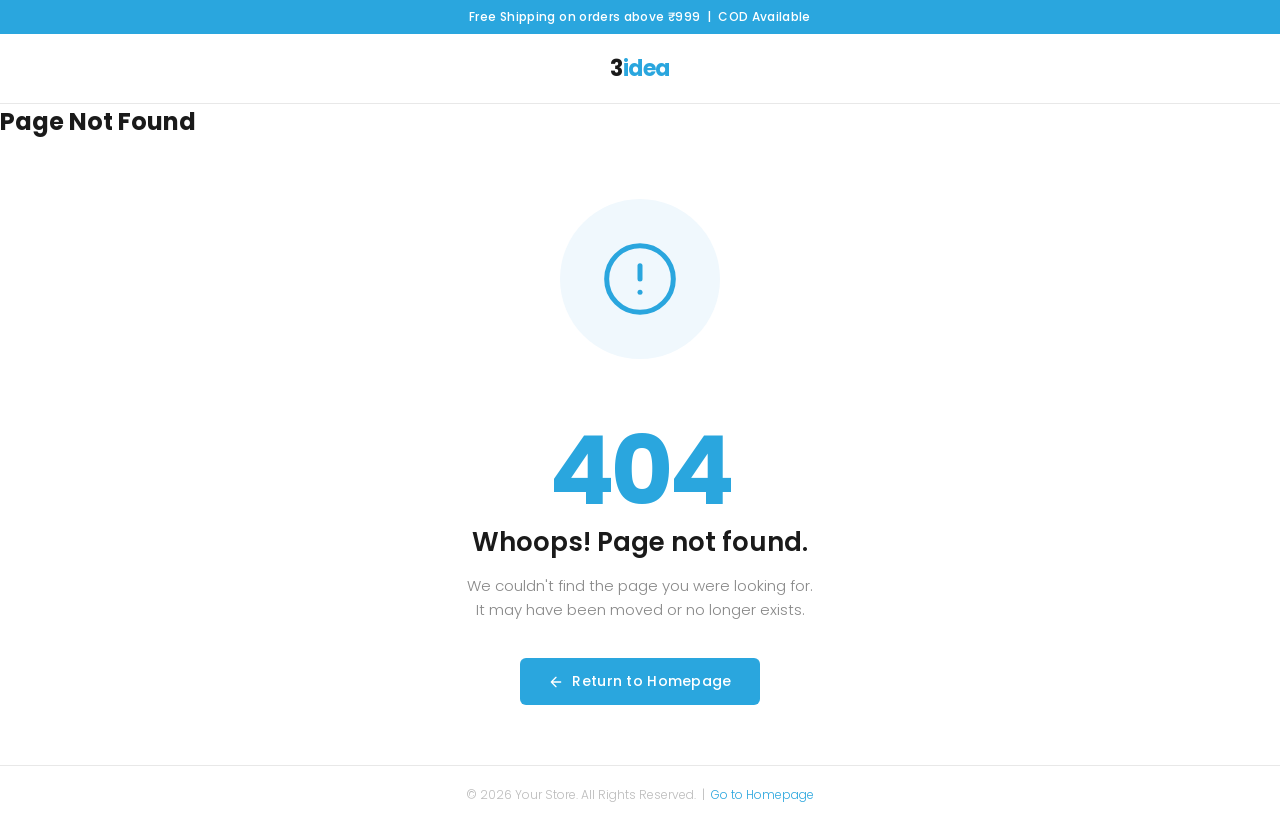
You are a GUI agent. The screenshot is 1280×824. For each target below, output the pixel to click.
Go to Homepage (762, 794)
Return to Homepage (639, 681)
